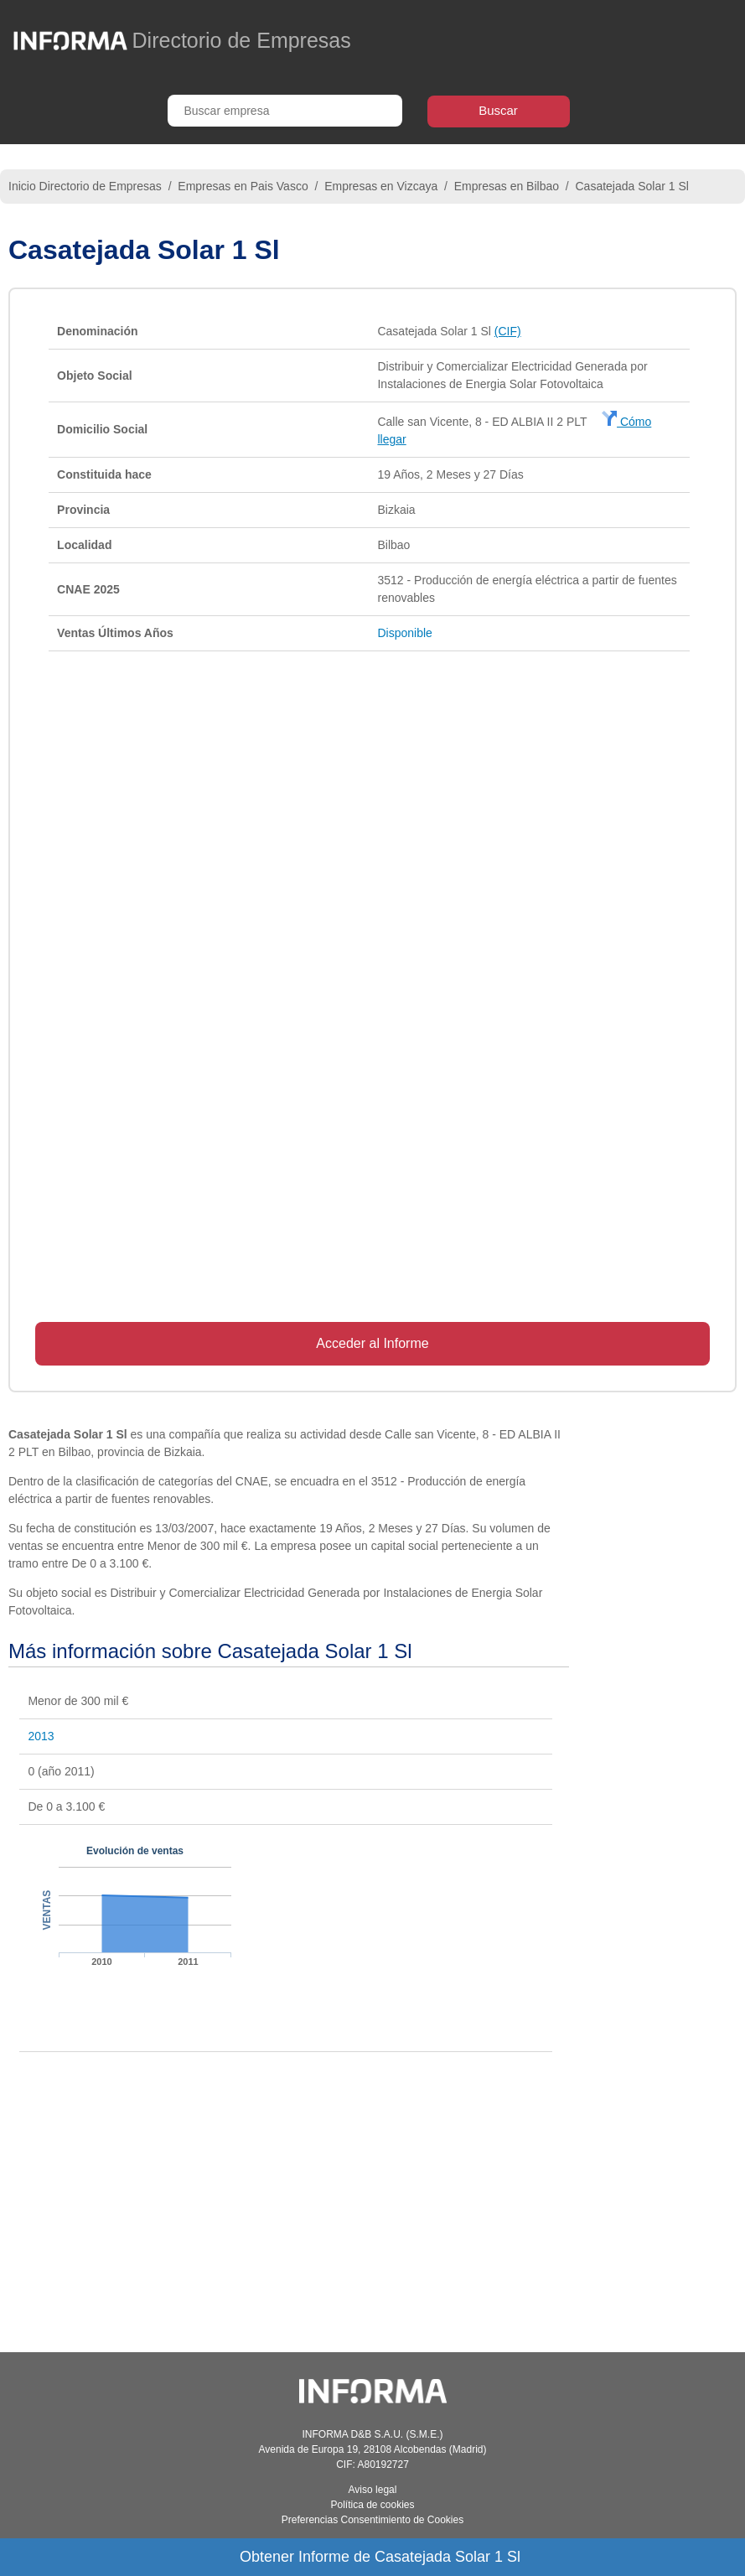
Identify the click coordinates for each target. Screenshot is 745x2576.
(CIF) (507, 331)
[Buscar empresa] (285, 111)
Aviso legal (373, 2490)
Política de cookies (372, 2505)
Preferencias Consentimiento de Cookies (372, 2520)
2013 (41, 1736)
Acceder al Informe (372, 1343)
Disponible (404, 633)
